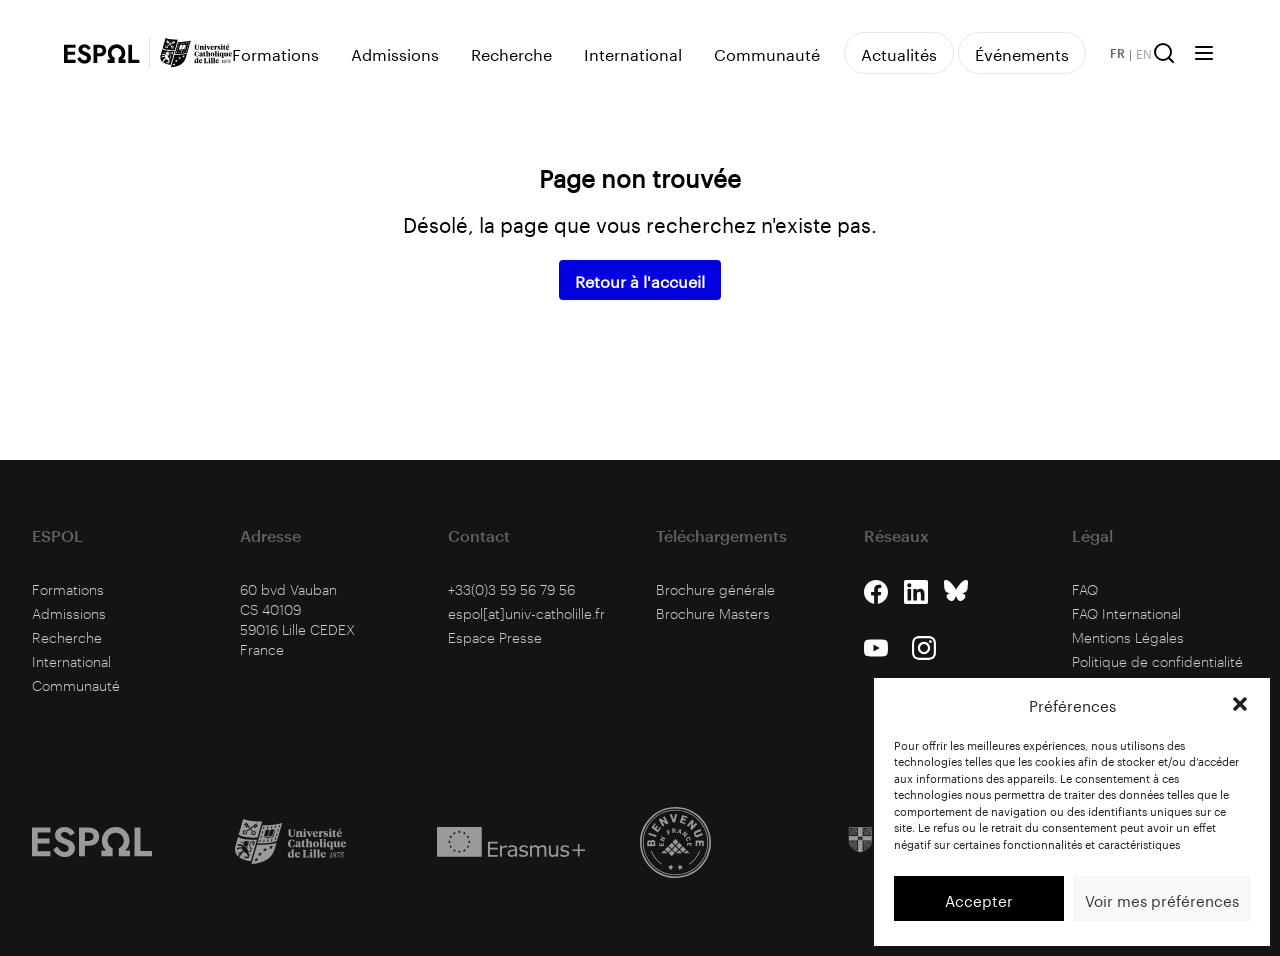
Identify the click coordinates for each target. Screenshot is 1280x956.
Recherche (511, 53)
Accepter (979, 899)
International (633, 53)
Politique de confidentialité (1157, 661)
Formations (275, 53)
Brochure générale (715, 589)
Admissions (395, 53)
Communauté (767, 53)
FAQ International (1126, 613)
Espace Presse (495, 637)
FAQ (1085, 589)
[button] (1240, 704)
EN (1144, 53)
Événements (1022, 52)
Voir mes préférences (1162, 899)
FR (1117, 53)
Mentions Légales (1128, 637)
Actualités (899, 52)
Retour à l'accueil (640, 279)
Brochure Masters (713, 613)
